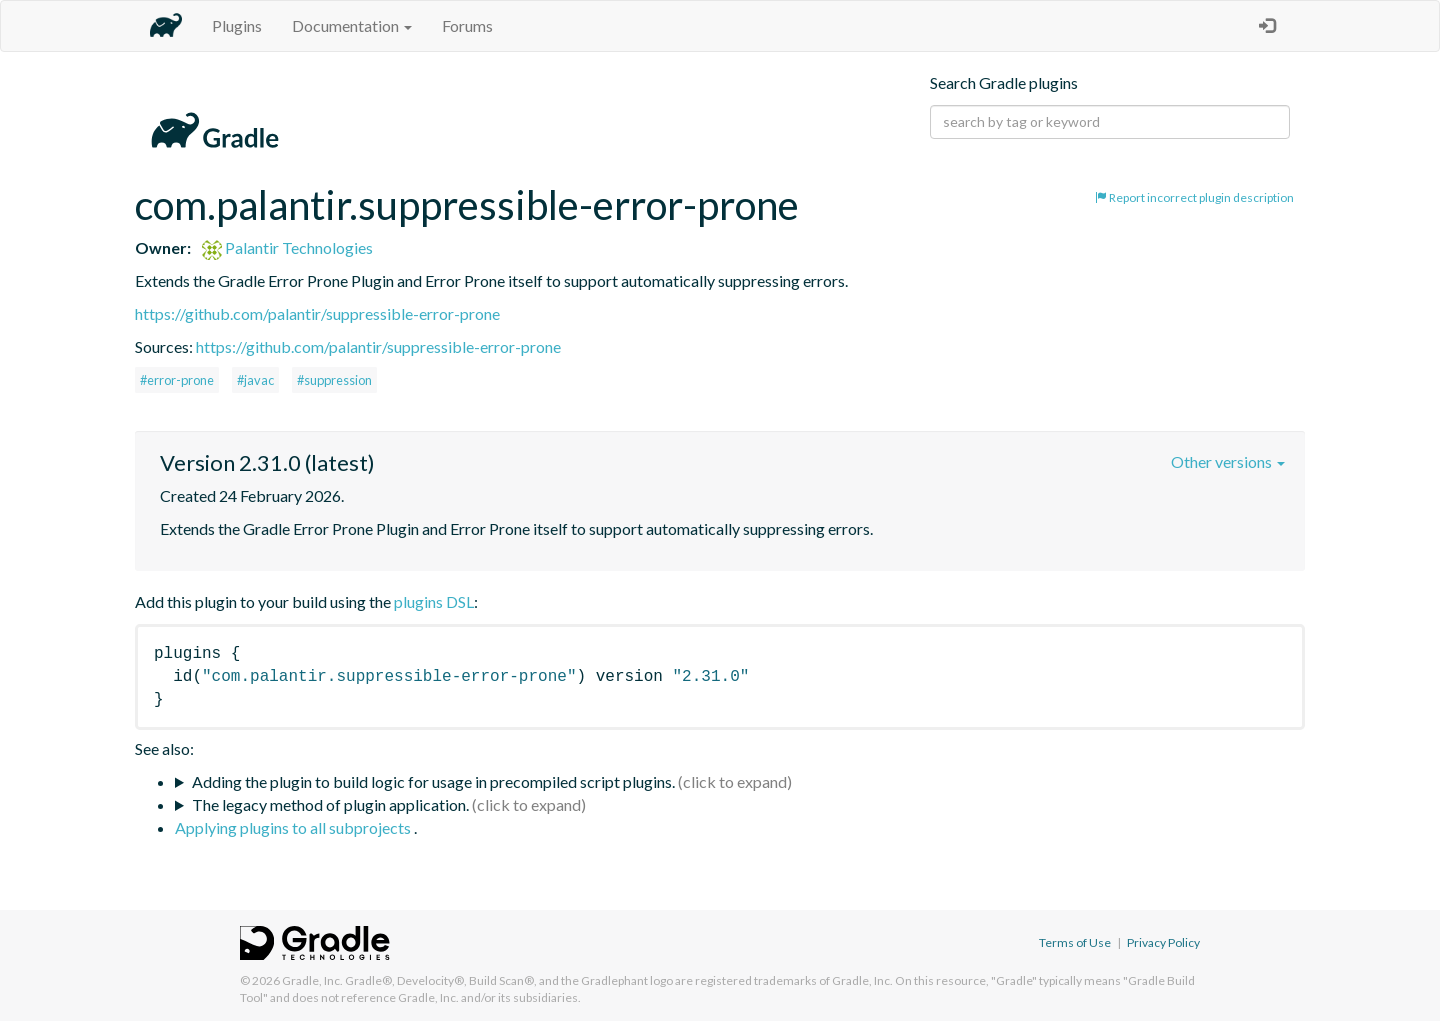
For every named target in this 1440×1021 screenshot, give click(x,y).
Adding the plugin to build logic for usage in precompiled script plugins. (433, 781)
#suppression (334, 380)
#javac (255, 380)
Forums (467, 25)
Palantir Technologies (287, 247)
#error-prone (177, 380)
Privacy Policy (1163, 942)
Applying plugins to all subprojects (294, 827)
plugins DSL (434, 601)
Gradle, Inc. (312, 980)
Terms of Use (1075, 942)
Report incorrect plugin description (1194, 197)
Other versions (1228, 461)
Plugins (237, 25)
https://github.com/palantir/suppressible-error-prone (317, 313)
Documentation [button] (352, 25)
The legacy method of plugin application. (330, 804)
